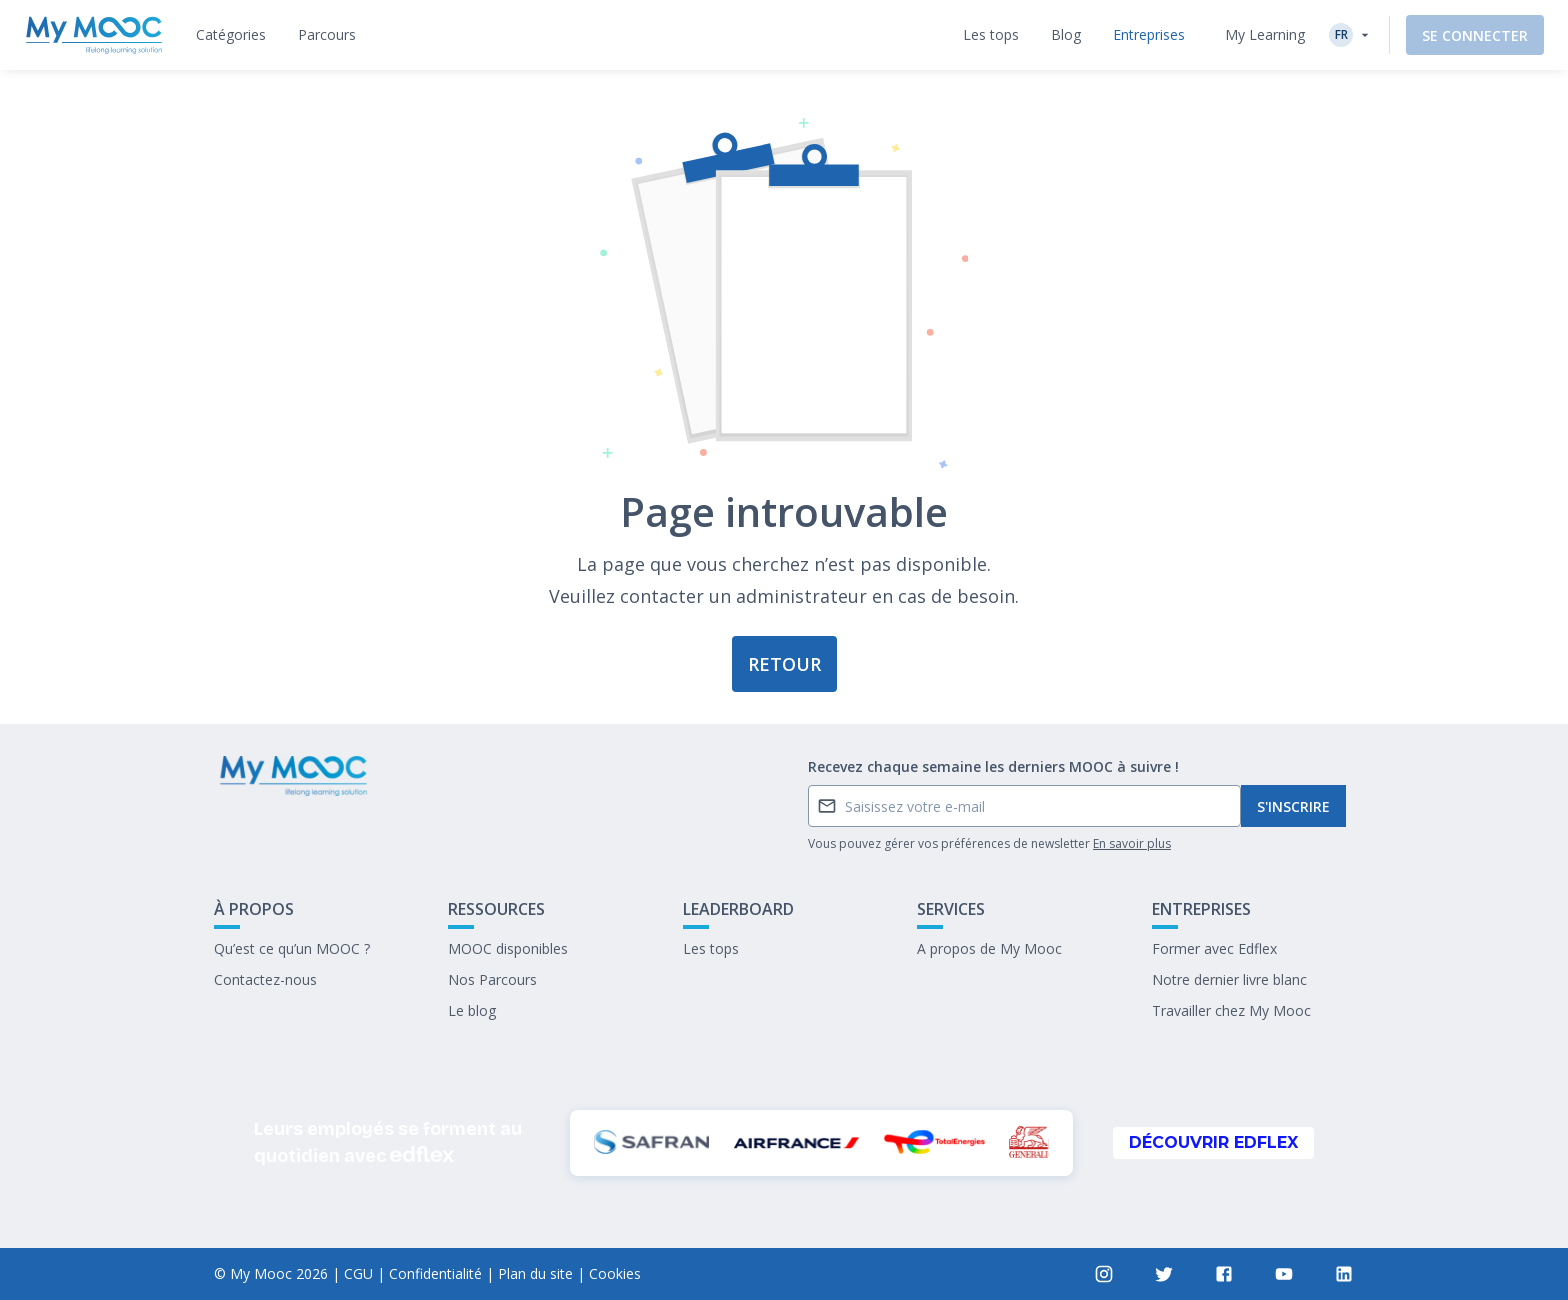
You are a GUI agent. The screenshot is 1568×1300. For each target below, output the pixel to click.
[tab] (231, 35)
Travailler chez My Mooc (1231, 1010)
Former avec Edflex (1214, 948)
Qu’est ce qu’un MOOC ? (292, 948)
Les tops (711, 948)
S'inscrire (1293, 806)
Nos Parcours (492, 979)
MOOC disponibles (508, 948)
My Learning (1265, 34)
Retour (784, 664)
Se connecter (1475, 35)
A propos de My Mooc (989, 948)
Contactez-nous (265, 979)
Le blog (472, 1010)
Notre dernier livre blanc (1229, 979)
